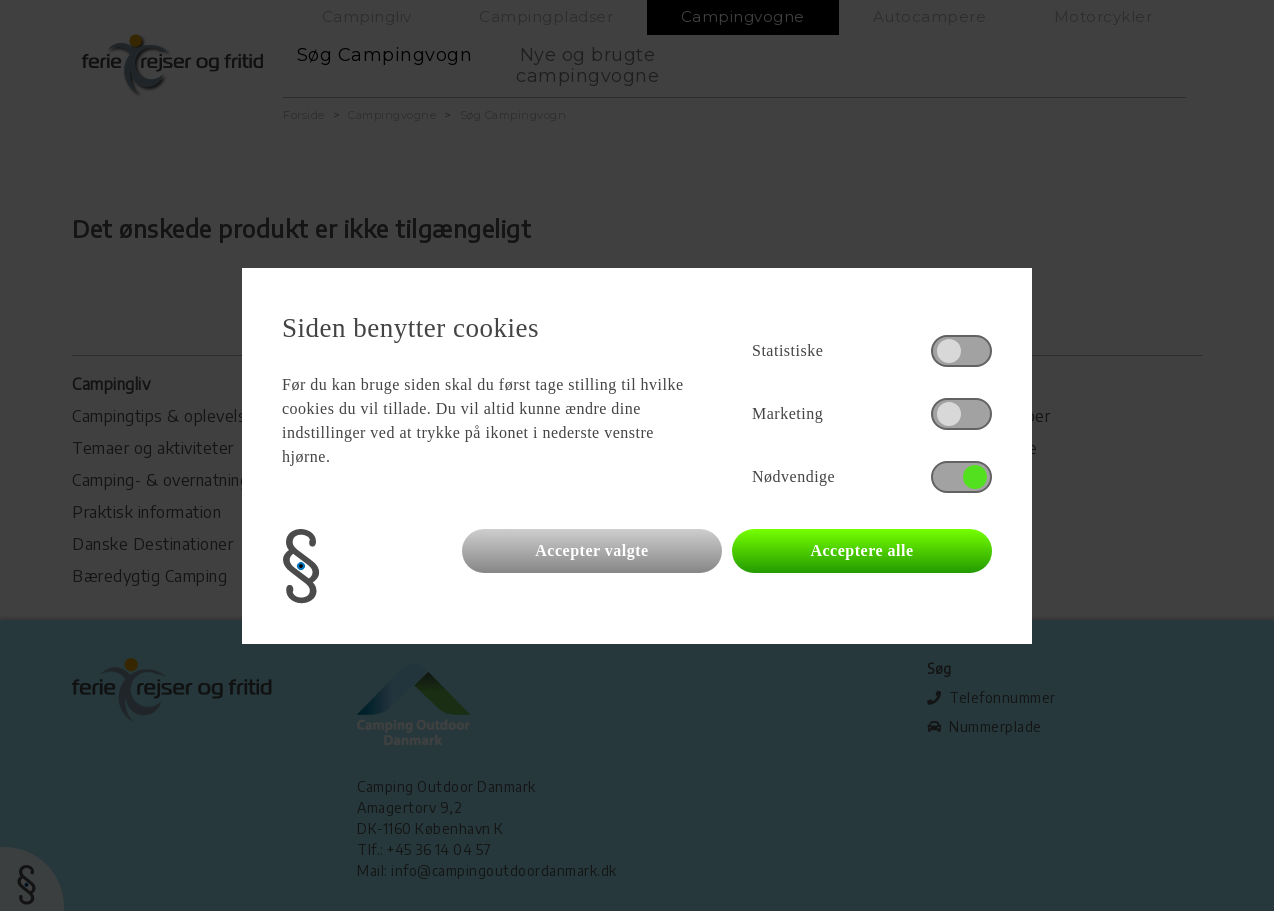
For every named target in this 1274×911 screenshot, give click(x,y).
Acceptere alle (861, 550)
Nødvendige (793, 476)
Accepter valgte (591, 550)
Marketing (787, 413)
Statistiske (787, 350)
